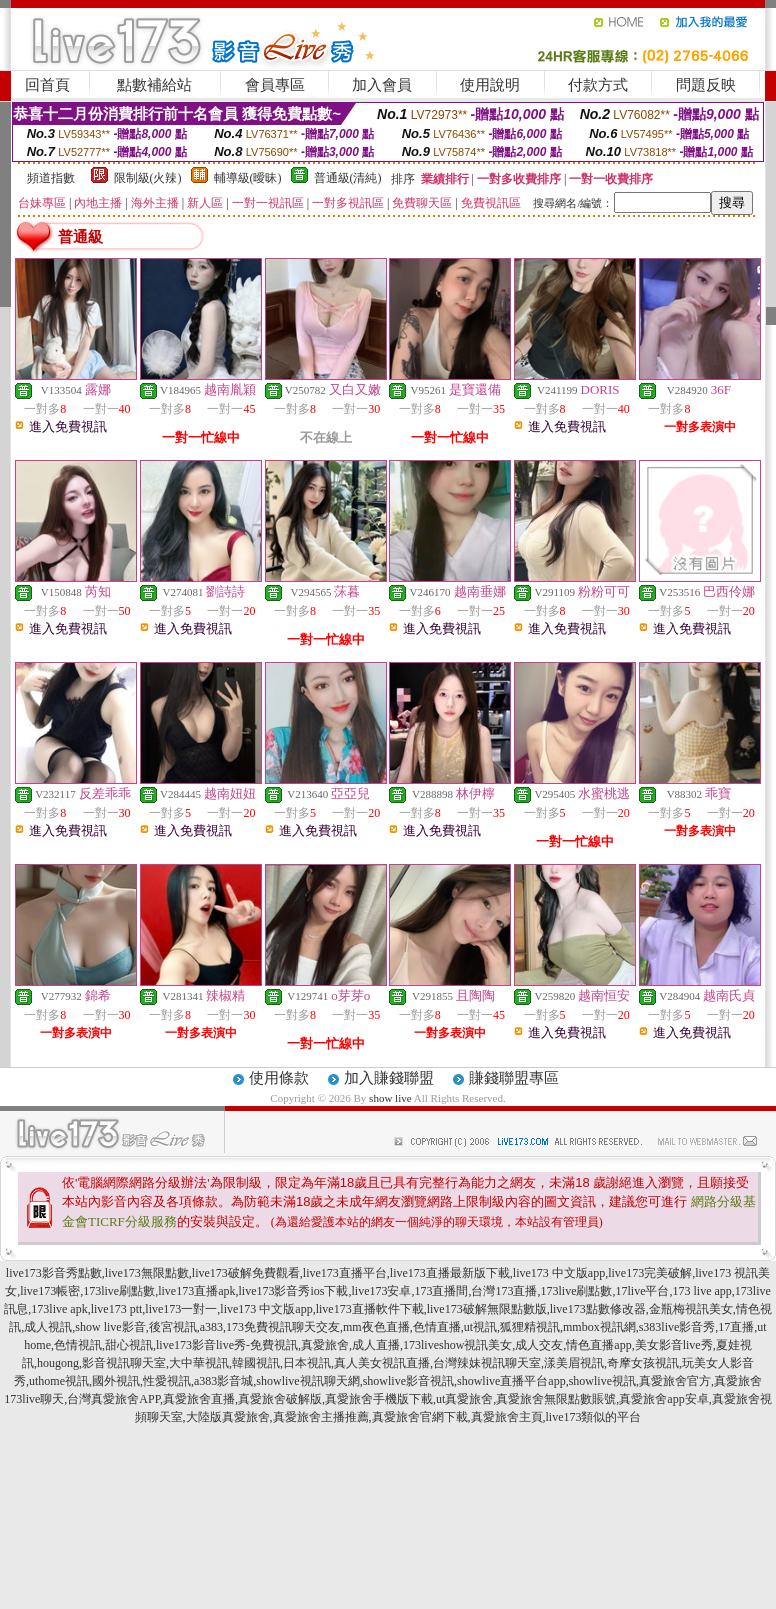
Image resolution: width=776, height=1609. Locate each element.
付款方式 (598, 85)
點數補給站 (154, 85)
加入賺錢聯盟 (389, 1078)
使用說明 (490, 85)
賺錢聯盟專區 (514, 1078)
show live (390, 1098)
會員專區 (275, 85)
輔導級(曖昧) (248, 178)
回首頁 (47, 85)
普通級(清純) (348, 178)
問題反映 (706, 85)
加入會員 (382, 85)
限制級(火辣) (148, 178)
